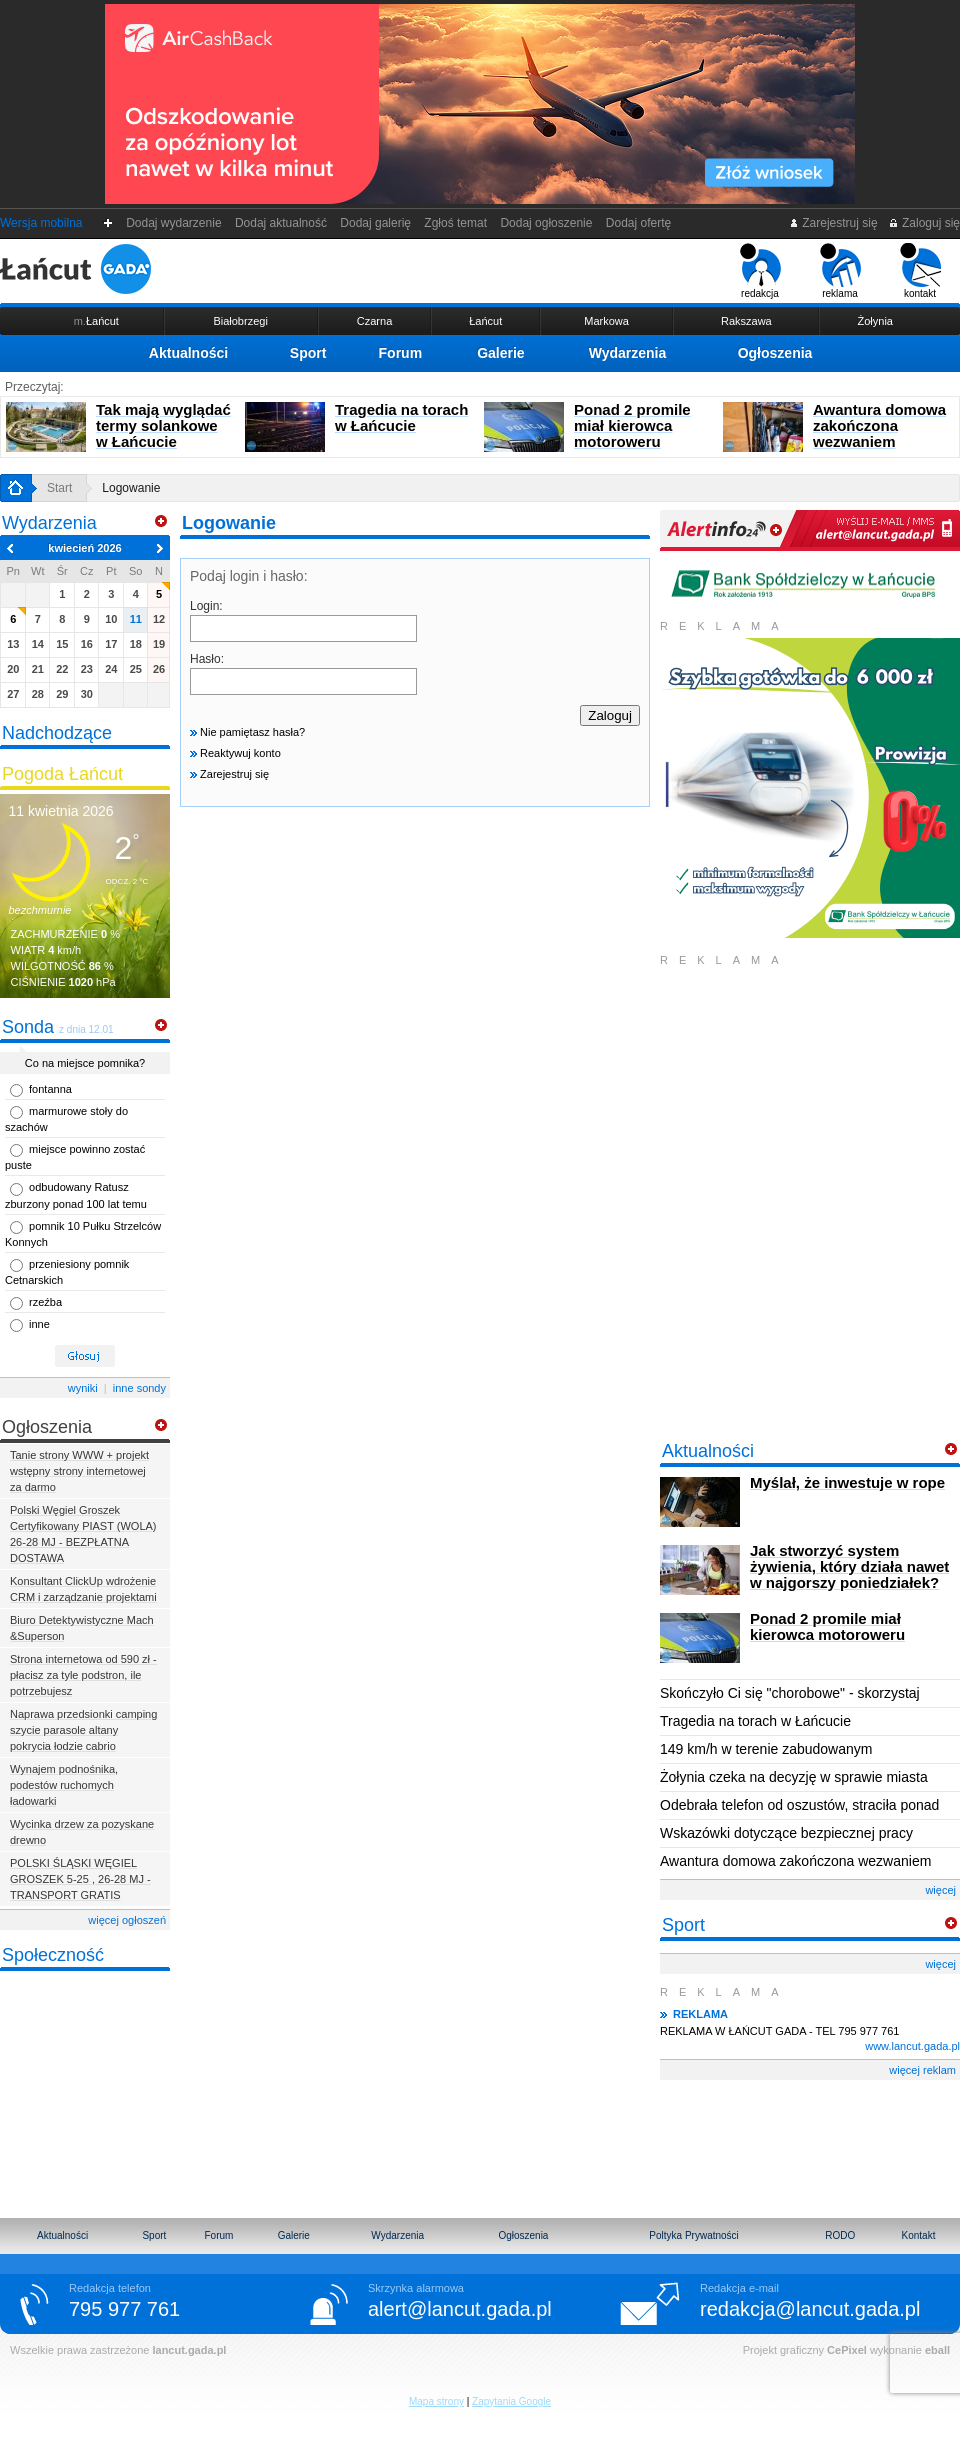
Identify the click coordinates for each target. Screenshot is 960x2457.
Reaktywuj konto (235, 753)
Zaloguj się (924, 223)
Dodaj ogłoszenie (546, 223)
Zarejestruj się (833, 223)
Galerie (500, 353)
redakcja (760, 271)
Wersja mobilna (41, 223)
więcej (940, 1890)
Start (59, 488)
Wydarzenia (628, 353)
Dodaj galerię (376, 223)
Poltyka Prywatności (693, 2235)
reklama (840, 271)
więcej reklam (922, 2070)
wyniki (83, 1388)
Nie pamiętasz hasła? (247, 732)
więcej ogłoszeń (127, 1920)
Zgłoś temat (456, 223)
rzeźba (45, 1302)
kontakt (920, 271)
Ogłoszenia (775, 353)
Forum (401, 353)
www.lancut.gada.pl (912, 2046)
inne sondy (139, 1388)
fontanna (50, 1089)
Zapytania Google (511, 2401)
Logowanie (131, 488)
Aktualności (188, 353)
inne (39, 1324)
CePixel (847, 2350)
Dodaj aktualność (280, 223)
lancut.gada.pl (189, 2350)
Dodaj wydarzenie (174, 223)
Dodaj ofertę (638, 223)
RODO (840, 2235)
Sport (308, 353)
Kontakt (919, 2235)
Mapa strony (436, 2401)
